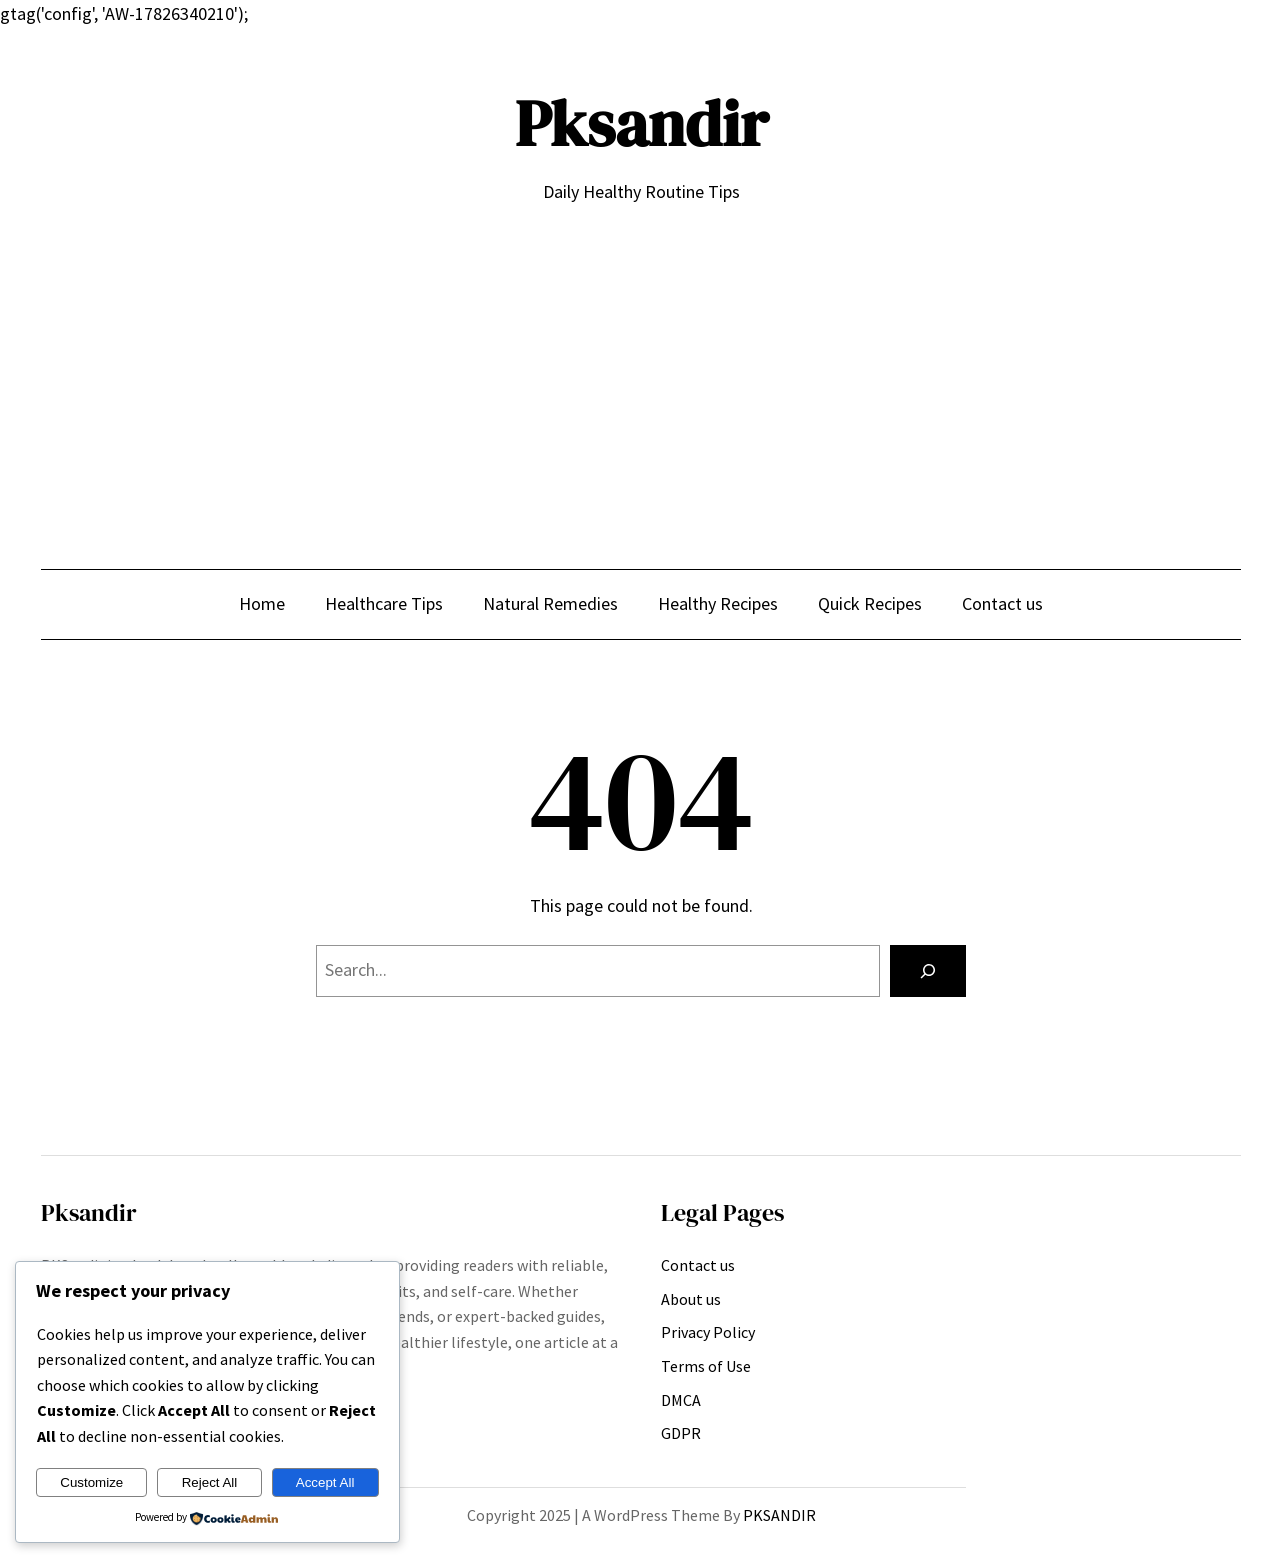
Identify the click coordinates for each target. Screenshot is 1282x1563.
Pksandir (641, 123)
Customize (91, 1482)
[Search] (928, 971)
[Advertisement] (641, 371)
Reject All (210, 1482)
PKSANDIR (779, 1515)
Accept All (325, 1482)
